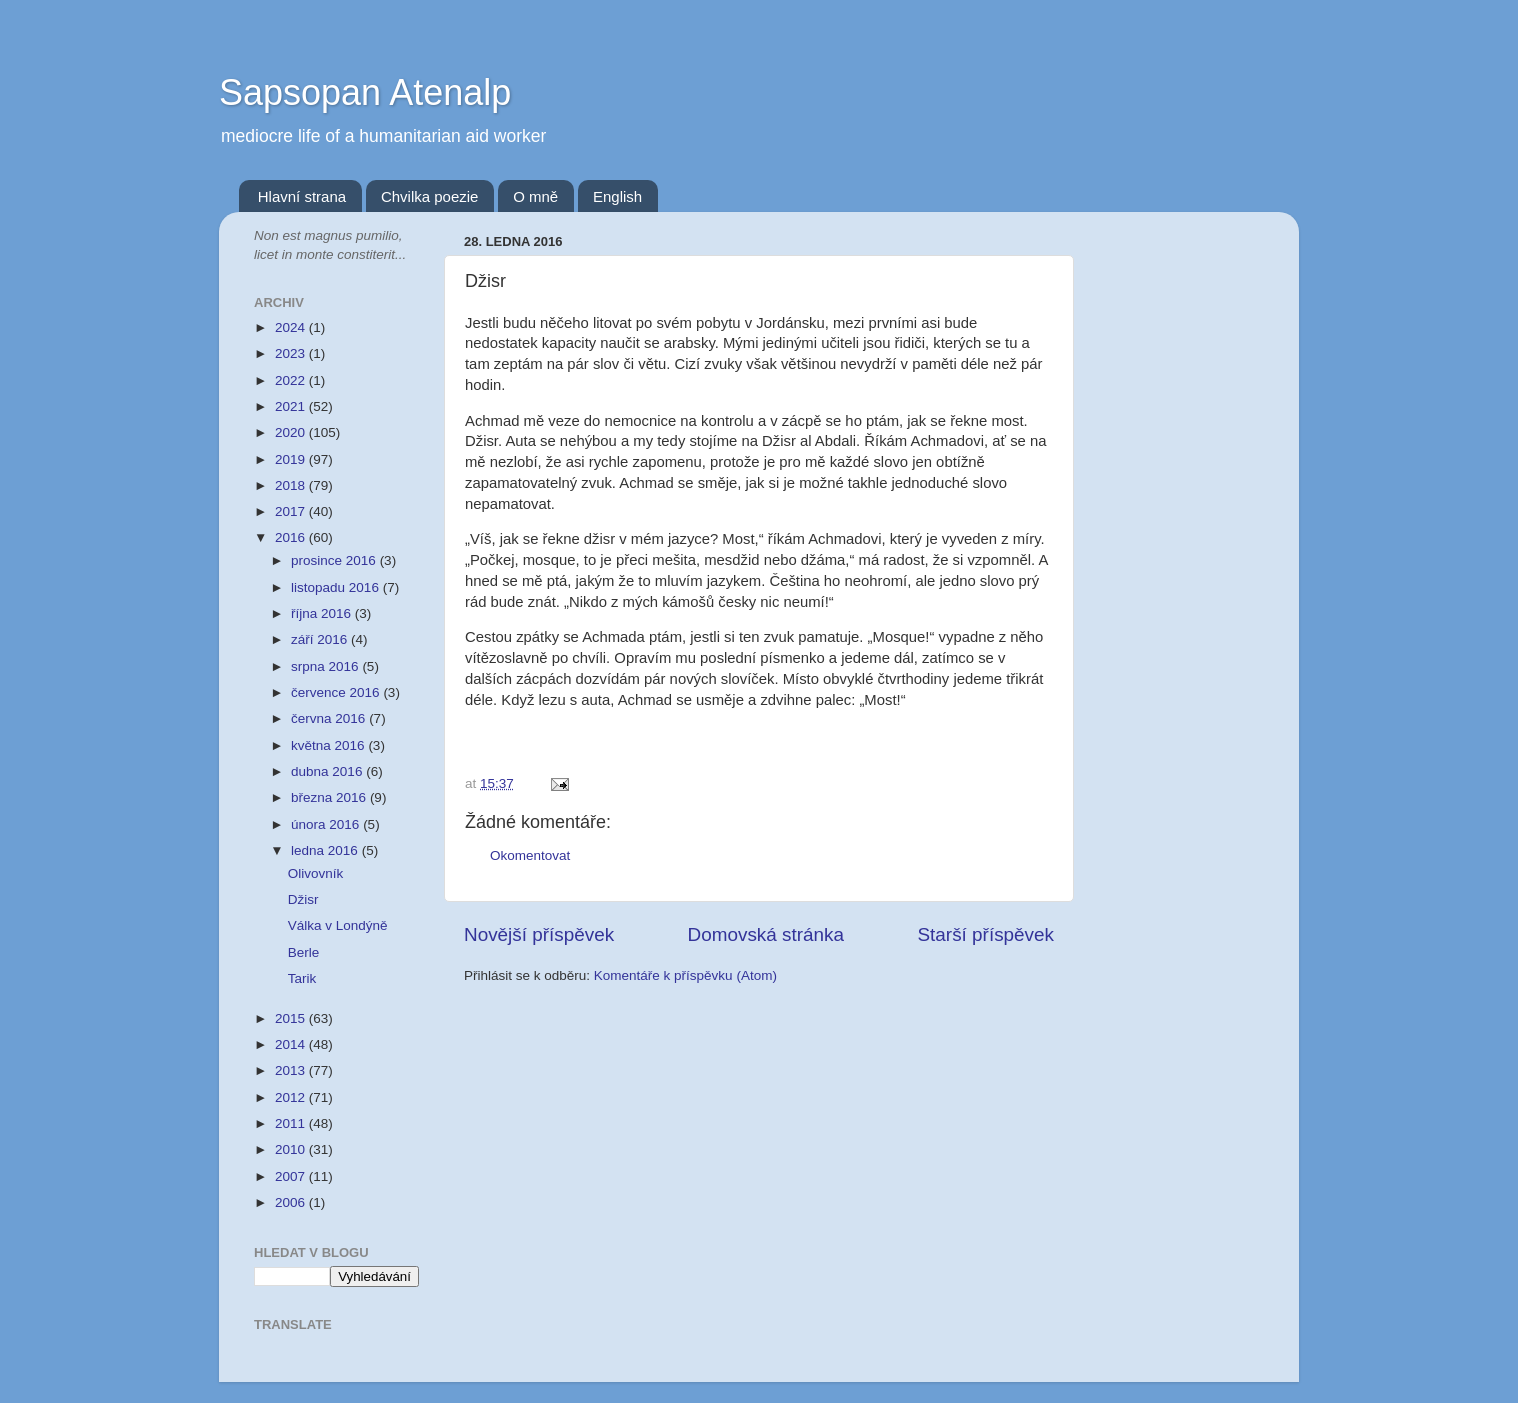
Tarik (302, 978)
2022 (292, 380)
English (617, 196)
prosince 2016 (335, 560)
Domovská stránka (766, 934)
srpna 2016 (326, 666)
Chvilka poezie (430, 196)
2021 (292, 406)
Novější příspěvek (539, 934)
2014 (292, 1044)
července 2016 (337, 692)
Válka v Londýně (338, 925)
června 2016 (330, 718)
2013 (292, 1070)
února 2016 (327, 824)
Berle (304, 952)
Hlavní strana (302, 196)
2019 (292, 459)
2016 (292, 537)
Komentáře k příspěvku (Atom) (685, 975)
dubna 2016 (328, 771)
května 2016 (329, 745)
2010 (292, 1149)
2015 (292, 1018)
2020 (292, 432)
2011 (292, 1123)
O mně (535, 196)
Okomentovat (530, 855)
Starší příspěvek (986, 934)
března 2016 (330, 797)
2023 (292, 353)
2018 (292, 485)
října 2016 (323, 613)
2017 (292, 511)
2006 (292, 1202)
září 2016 (321, 639)
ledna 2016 (326, 850)
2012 (292, 1097)
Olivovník (316, 873)
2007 (292, 1176)
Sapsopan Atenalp (365, 92)
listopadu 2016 (337, 587)
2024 (292, 327)
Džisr (303, 899)
